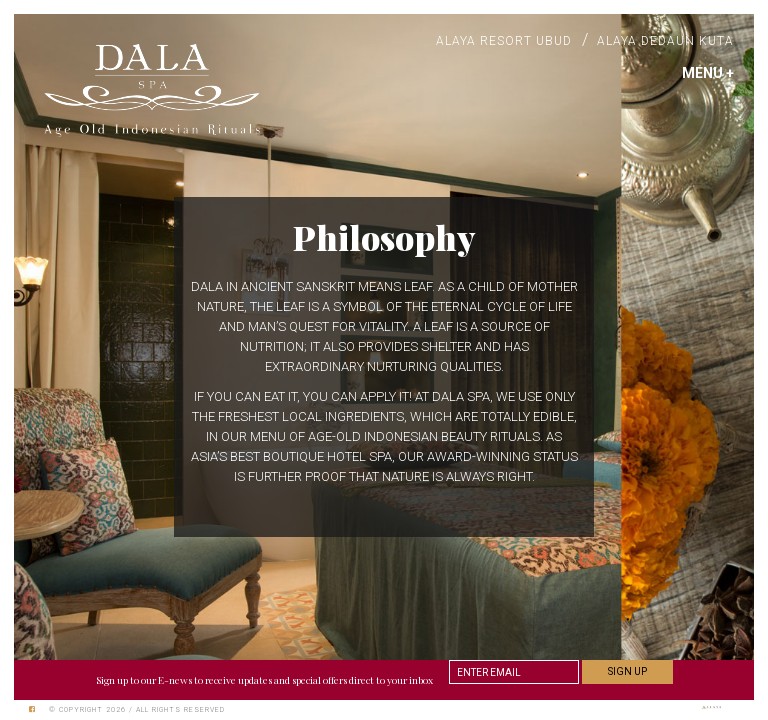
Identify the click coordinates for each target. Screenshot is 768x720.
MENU (708, 73)
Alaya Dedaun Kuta (665, 41)
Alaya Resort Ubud (504, 41)
